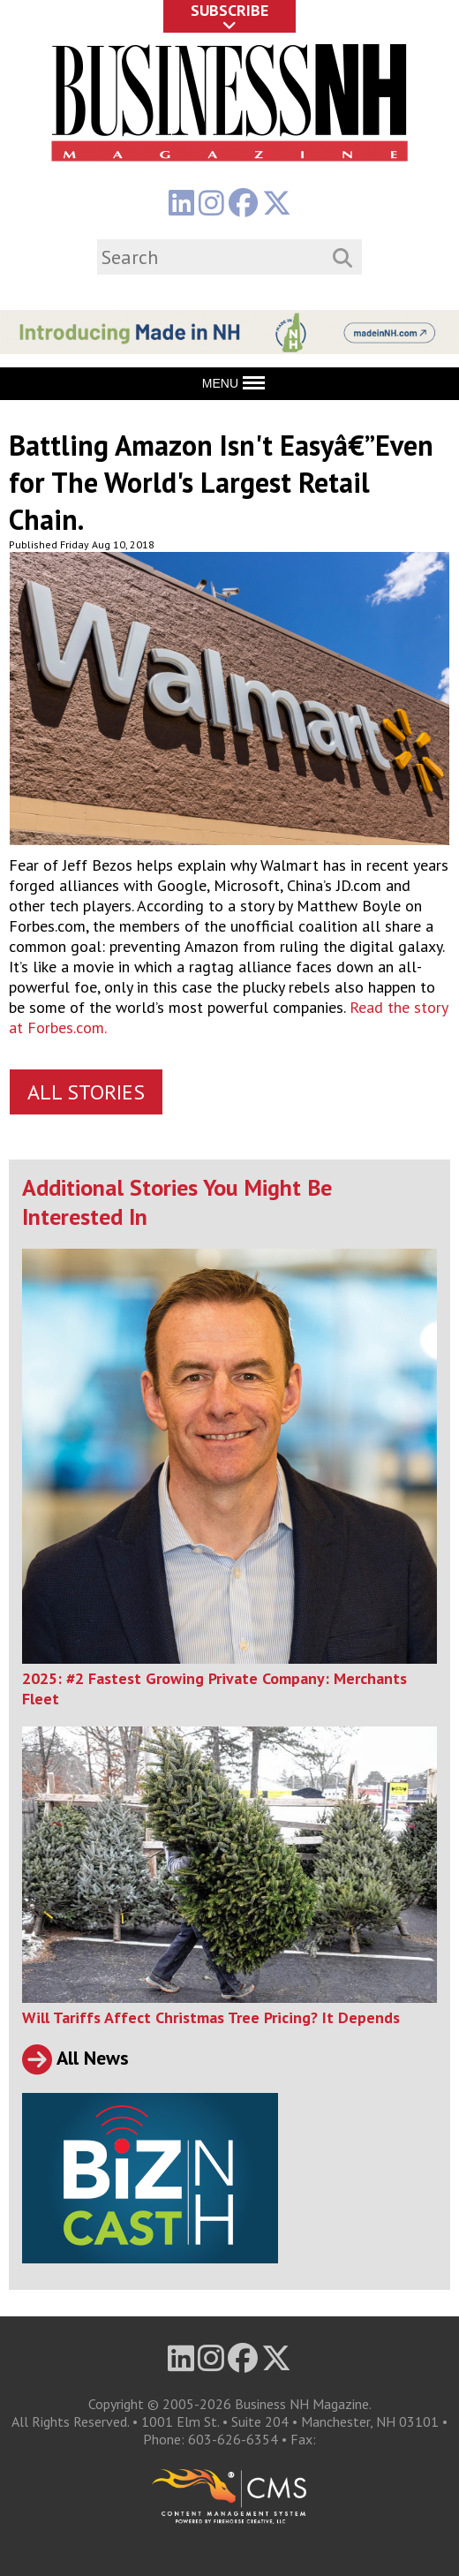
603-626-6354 (233, 2439)
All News (75, 2057)
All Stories (86, 1092)
